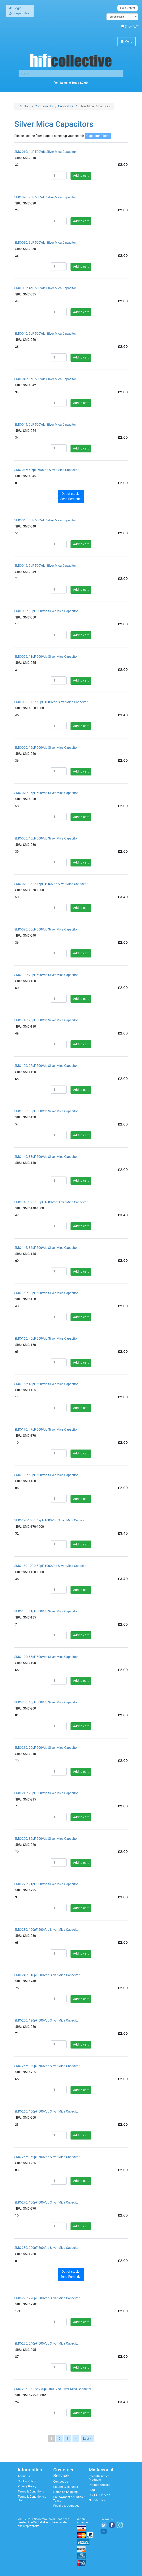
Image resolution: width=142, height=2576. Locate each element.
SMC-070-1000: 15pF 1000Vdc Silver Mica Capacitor (51, 884)
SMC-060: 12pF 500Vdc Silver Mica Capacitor (46, 747)
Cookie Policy (27, 2481)
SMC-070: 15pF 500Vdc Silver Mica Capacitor (46, 793)
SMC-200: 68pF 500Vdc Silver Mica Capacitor (46, 1702)
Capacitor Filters (97, 136)
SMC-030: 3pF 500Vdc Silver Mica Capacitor (45, 242)
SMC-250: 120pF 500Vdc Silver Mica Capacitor (47, 2020)
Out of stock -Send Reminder (71, 496)
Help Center (127, 8)
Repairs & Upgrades (66, 2505)
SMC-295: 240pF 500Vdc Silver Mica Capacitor (47, 2343)
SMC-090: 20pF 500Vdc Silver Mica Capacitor (46, 929)
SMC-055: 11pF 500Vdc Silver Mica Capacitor (46, 656)
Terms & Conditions (31, 2491)
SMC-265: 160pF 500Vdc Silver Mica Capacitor (47, 2157)
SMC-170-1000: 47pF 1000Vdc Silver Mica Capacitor (51, 1520)
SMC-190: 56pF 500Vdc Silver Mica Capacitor (46, 1657)
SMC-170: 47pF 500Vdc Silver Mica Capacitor (46, 1429)
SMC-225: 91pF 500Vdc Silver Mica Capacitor (46, 1884)
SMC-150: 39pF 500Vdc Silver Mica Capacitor (46, 1293)
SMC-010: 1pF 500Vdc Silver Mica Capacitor (45, 152)
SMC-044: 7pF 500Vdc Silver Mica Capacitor (45, 424)
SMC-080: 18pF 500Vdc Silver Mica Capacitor (46, 838)
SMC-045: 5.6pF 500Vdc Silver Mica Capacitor (46, 470)
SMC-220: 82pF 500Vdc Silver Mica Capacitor (46, 1839)
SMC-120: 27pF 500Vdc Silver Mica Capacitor (46, 1066)
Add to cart (81, 175)
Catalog (24, 106)
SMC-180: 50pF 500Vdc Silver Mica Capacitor (46, 1475)
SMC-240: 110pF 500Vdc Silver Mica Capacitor (47, 1975)
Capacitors (65, 106)
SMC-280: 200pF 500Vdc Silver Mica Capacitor (47, 2248)
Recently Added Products (99, 2477)
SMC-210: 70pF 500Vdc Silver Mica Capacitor (46, 1748)
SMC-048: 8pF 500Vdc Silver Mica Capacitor (45, 520)
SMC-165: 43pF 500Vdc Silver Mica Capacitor (46, 1384)
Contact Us (60, 2481)
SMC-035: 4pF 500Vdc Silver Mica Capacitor (45, 288)
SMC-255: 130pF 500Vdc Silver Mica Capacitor (47, 2066)
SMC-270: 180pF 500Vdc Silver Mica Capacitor (47, 2202)
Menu (126, 41)
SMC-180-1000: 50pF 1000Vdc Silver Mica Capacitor (51, 1566)
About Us (24, 2476)
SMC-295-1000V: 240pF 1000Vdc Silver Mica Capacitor (52, 2389)
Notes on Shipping (65, 2492)
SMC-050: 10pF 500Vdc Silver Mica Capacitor (46, 611)
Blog (92, 2490)
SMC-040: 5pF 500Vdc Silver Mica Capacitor (45, 333)
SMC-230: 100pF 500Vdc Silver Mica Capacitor (47, 1930)
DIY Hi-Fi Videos (99, 2495)
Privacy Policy (27, 2486)
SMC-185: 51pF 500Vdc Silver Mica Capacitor (46, 1611)
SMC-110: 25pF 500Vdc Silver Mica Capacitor (46, 1020)
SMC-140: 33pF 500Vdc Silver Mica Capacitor (46, 1157)
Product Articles (99, 2485)
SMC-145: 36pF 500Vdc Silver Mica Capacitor (46, 1248)
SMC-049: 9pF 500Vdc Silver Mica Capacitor (45, 565)
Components (44, 106)
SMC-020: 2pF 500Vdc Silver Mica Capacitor (45, 197)
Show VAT (130, 26)
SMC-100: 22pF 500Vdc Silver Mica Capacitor (46, 975)
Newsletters (97, 2500)
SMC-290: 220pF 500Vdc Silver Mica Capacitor (47, 2298)
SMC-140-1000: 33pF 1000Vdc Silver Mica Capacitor (51, 1202)
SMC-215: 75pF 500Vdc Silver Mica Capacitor (46, 1793)
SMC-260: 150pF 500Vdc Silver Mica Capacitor (47, 2111)
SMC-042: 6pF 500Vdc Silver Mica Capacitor (45, 379)
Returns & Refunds (65, 2487)
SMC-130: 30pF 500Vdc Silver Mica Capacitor (46, 1111)
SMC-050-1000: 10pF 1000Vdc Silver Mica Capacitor (51, 702)
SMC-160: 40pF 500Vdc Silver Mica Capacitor (46, 1338)
